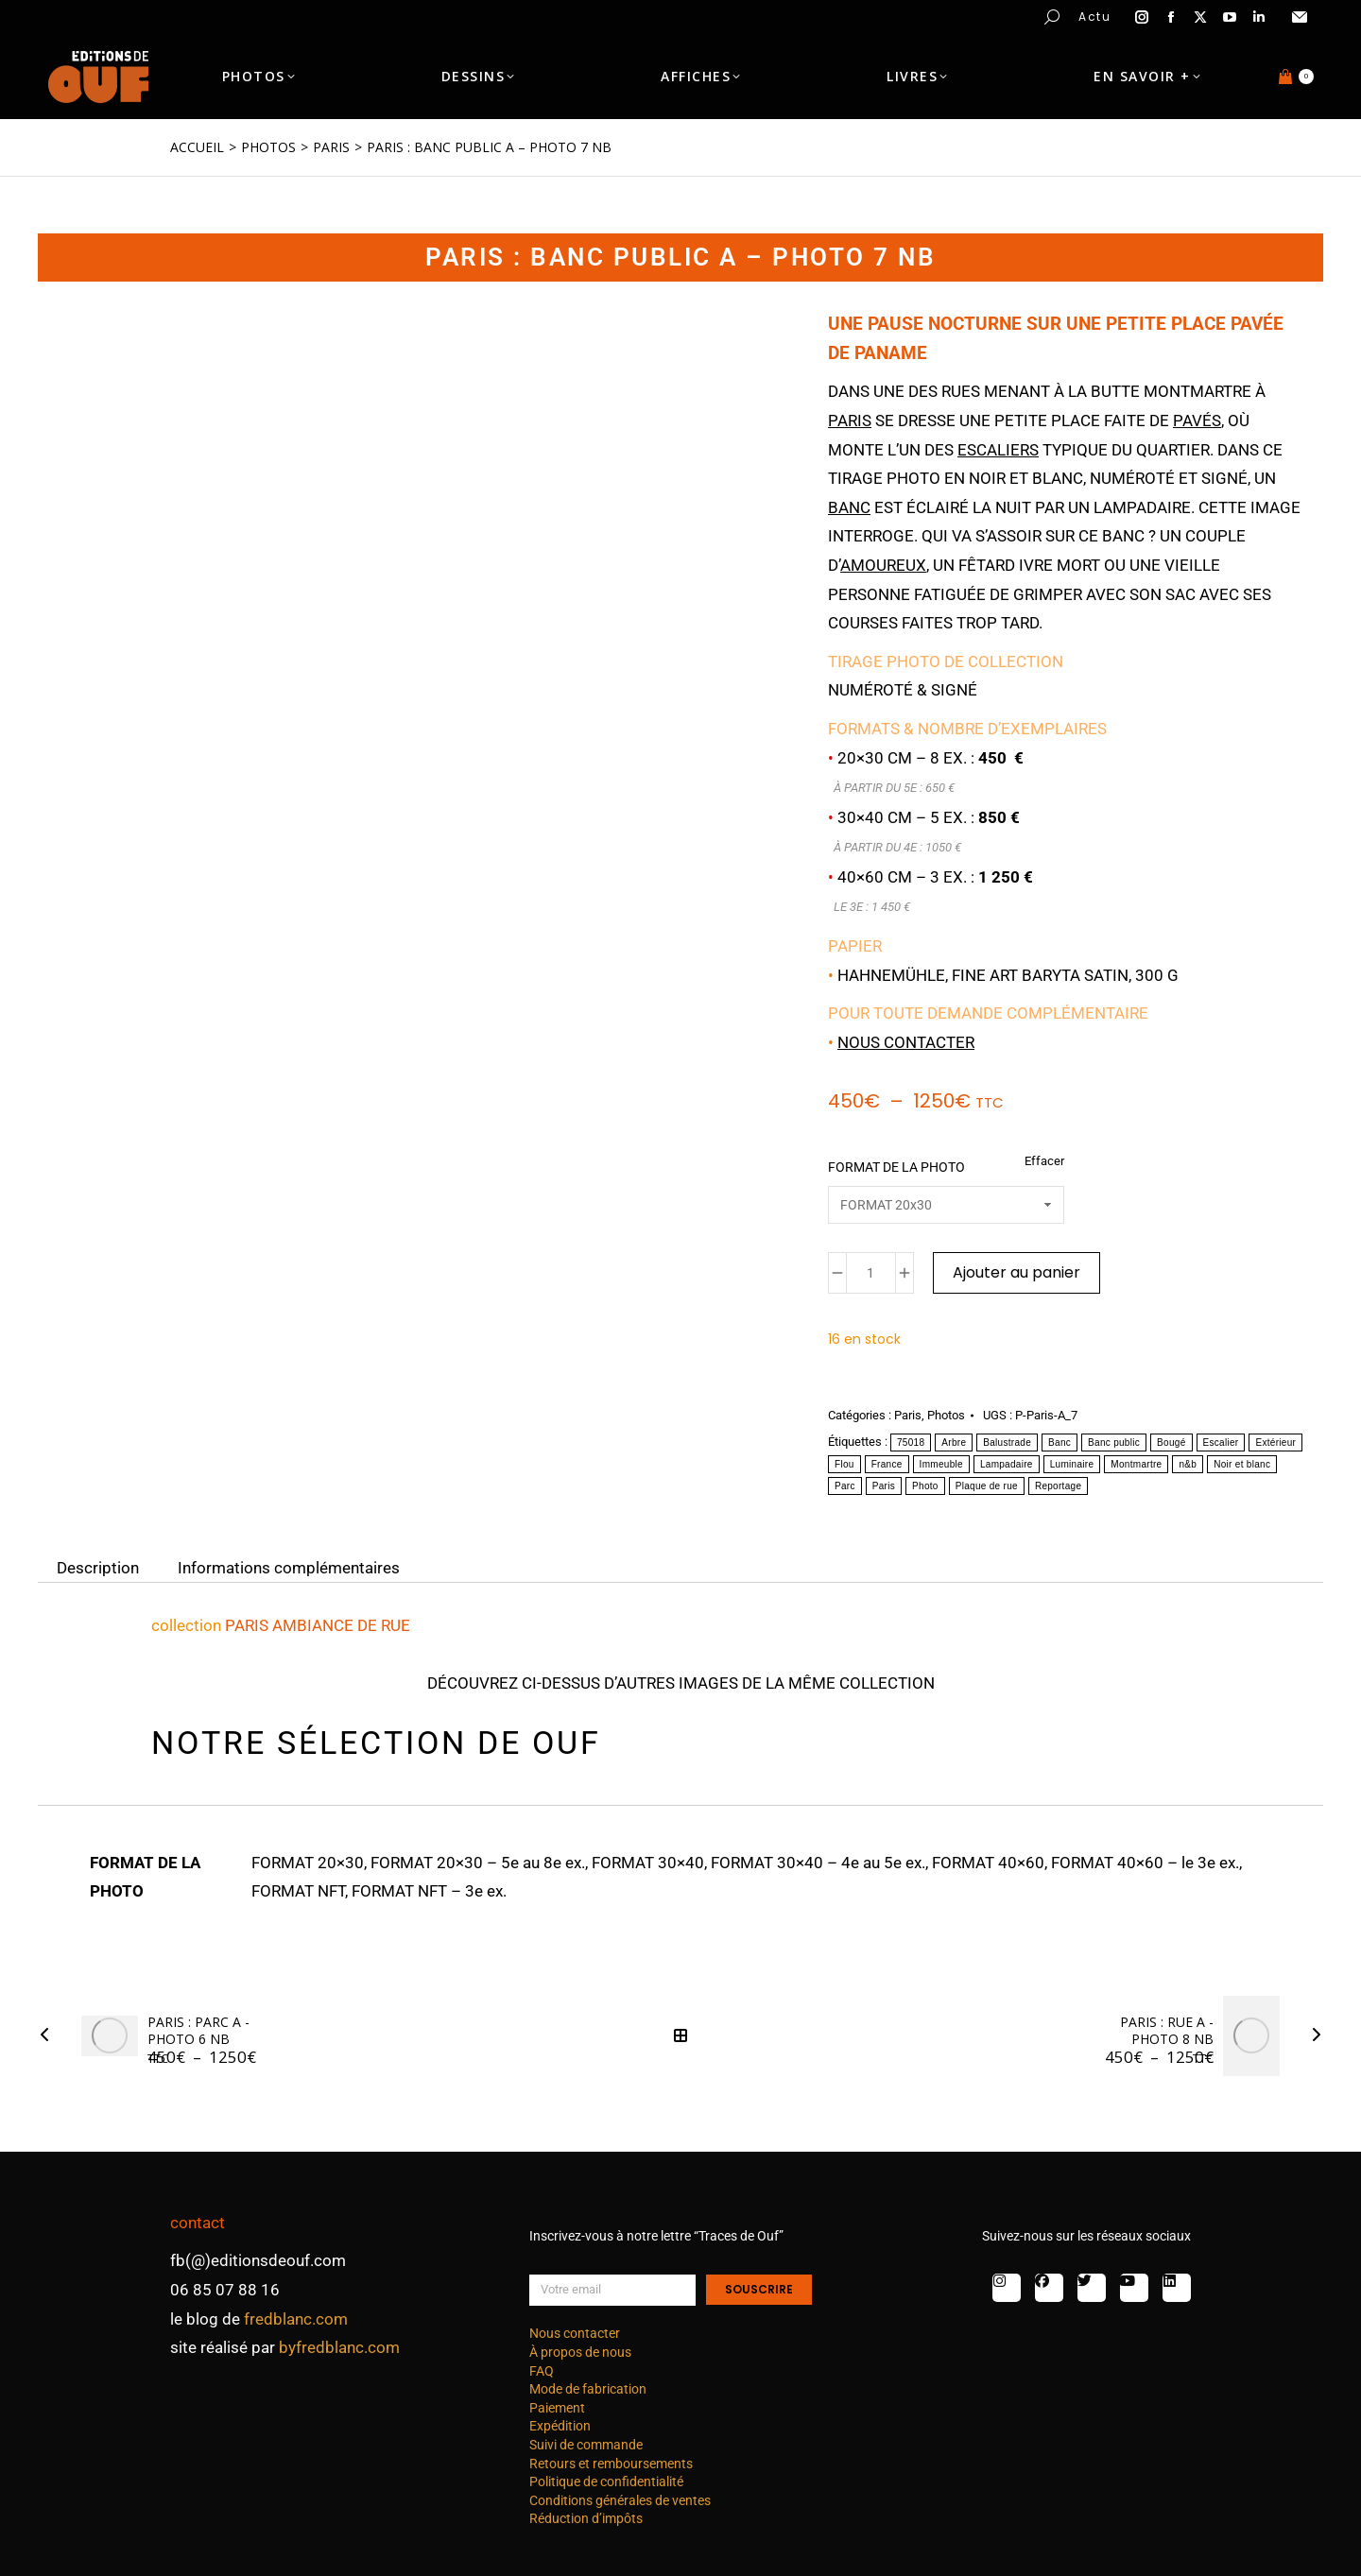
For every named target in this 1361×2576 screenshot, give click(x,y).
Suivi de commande (586, 2444)
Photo (925, 1486)
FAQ (541, 2371)
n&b (1188, 1464)
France (887, 1464)
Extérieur (1275, 1442)
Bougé (1171, 1442)
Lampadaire (1006, 1464)
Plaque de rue (987, 1486)
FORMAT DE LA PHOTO (896, 1167)
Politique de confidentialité (606, 2481)
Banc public (1114, 1442)
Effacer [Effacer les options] (1044, 1161)
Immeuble (941, 1464)
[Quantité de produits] (871, 1273)
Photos (946, 1415)
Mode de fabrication (587, 2388)
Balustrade (1007, 1442)
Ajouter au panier (1016, 1272)
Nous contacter (905, 1042)
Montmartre (1136, 1464)
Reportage (1058, 1486)
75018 (910, 1442)
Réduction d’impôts (586, 2518)
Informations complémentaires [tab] (289, 1567)
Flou (844, 1464)
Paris (908, 1415)
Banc (1059, 1442)
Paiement (557, 2407)
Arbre (953, 1442)
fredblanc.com (296, 2319)
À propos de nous (580, 2352)
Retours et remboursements (611, 2463)
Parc (845, 1486)
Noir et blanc (1242, 1464)
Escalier (1221, 1442)
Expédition (560, 2425)
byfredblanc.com (339, 2347)
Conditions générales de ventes (620, 2500)
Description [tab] (98, 1567)
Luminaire (1072, 1464)
